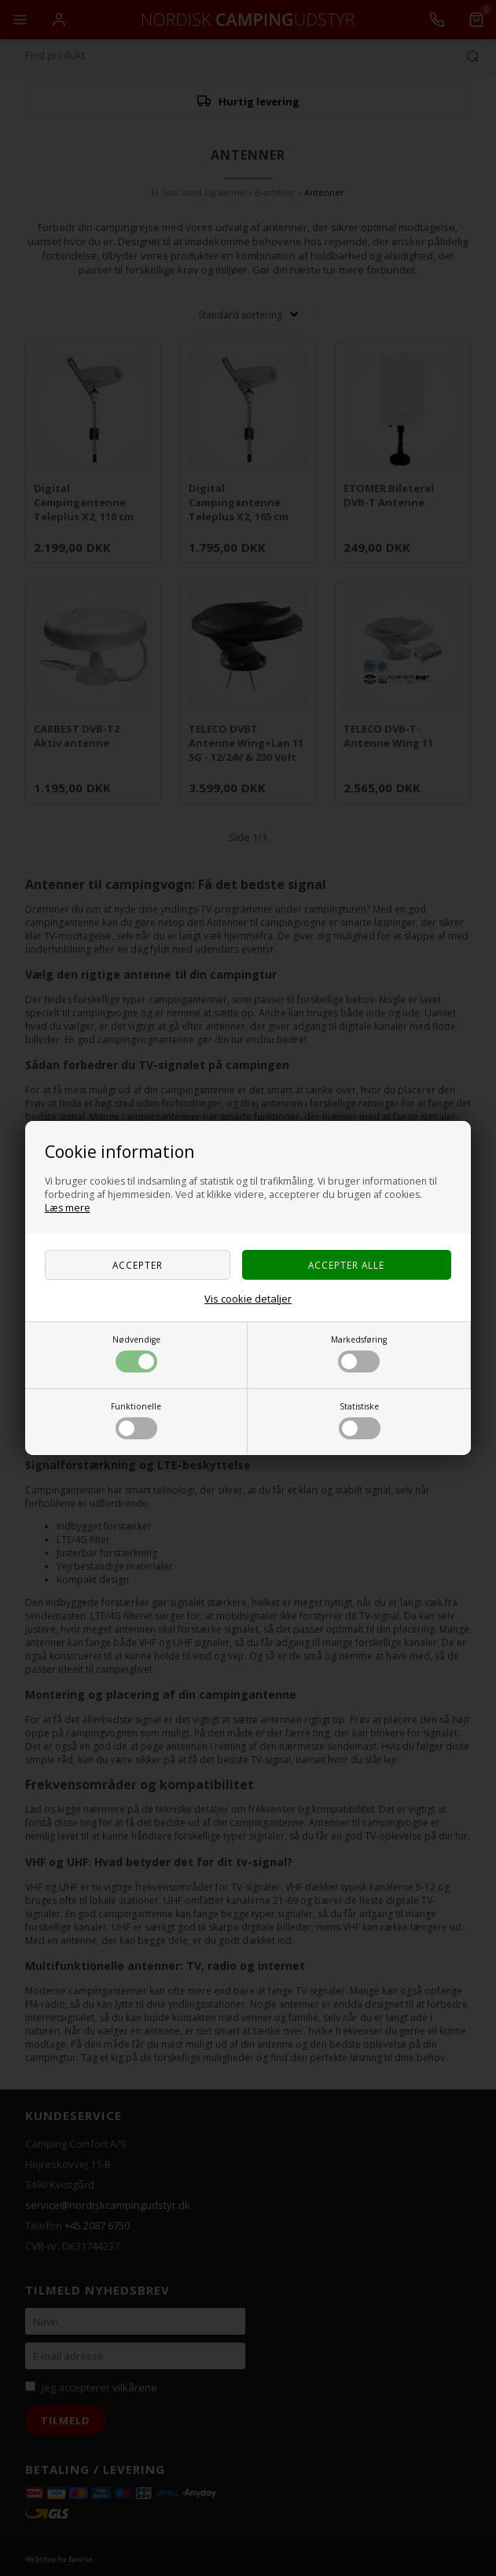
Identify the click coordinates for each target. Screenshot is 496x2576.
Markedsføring (359, 1353)
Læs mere (67, 1208)
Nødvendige (136, 1353)
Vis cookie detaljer (248, 1299)
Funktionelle (136, 1420)
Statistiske (359, 1420)
